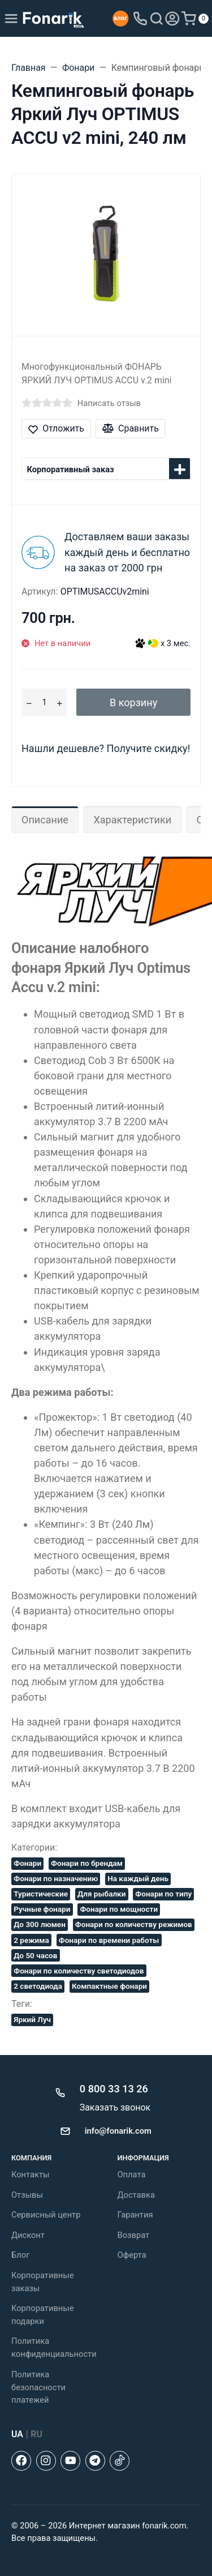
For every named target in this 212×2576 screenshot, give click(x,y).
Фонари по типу (163, 1893)
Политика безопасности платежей (38, 2387)
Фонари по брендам (87, 1863)
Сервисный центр (45, 2215)
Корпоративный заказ (70, 469)
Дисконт (28, 2235)
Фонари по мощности (119, 1908)
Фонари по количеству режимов (133, 1924)
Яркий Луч (32, 2019)
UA (17, 2434)
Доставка (136, 2195)
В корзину (133, 702)
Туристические (41, 1893)
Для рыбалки (101, 1893)
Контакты (30, 2174)
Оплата (132, 2174)
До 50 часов (35, 1955)
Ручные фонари (42, 1908)
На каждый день (137, 1878)
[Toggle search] (156, 18)
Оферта (132, 2255)
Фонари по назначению (56, 1878)
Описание (44, 820)
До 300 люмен (40, 1924)
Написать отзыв (109, 403)
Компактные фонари (109, 1985)
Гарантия (135, 2215)
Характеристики (132, 820)
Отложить (56, 428)
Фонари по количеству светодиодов (79, 1970)
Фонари (27, 1863)
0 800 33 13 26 (114, 2089)
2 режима (31, 1940)
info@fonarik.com (118, 2131)
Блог (20, 2255)
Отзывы (27, 2195)
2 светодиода (38, 1985)
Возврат (134, 2235)
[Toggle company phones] (140, 18)
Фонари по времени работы (109, 1940)
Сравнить (130, 428)
